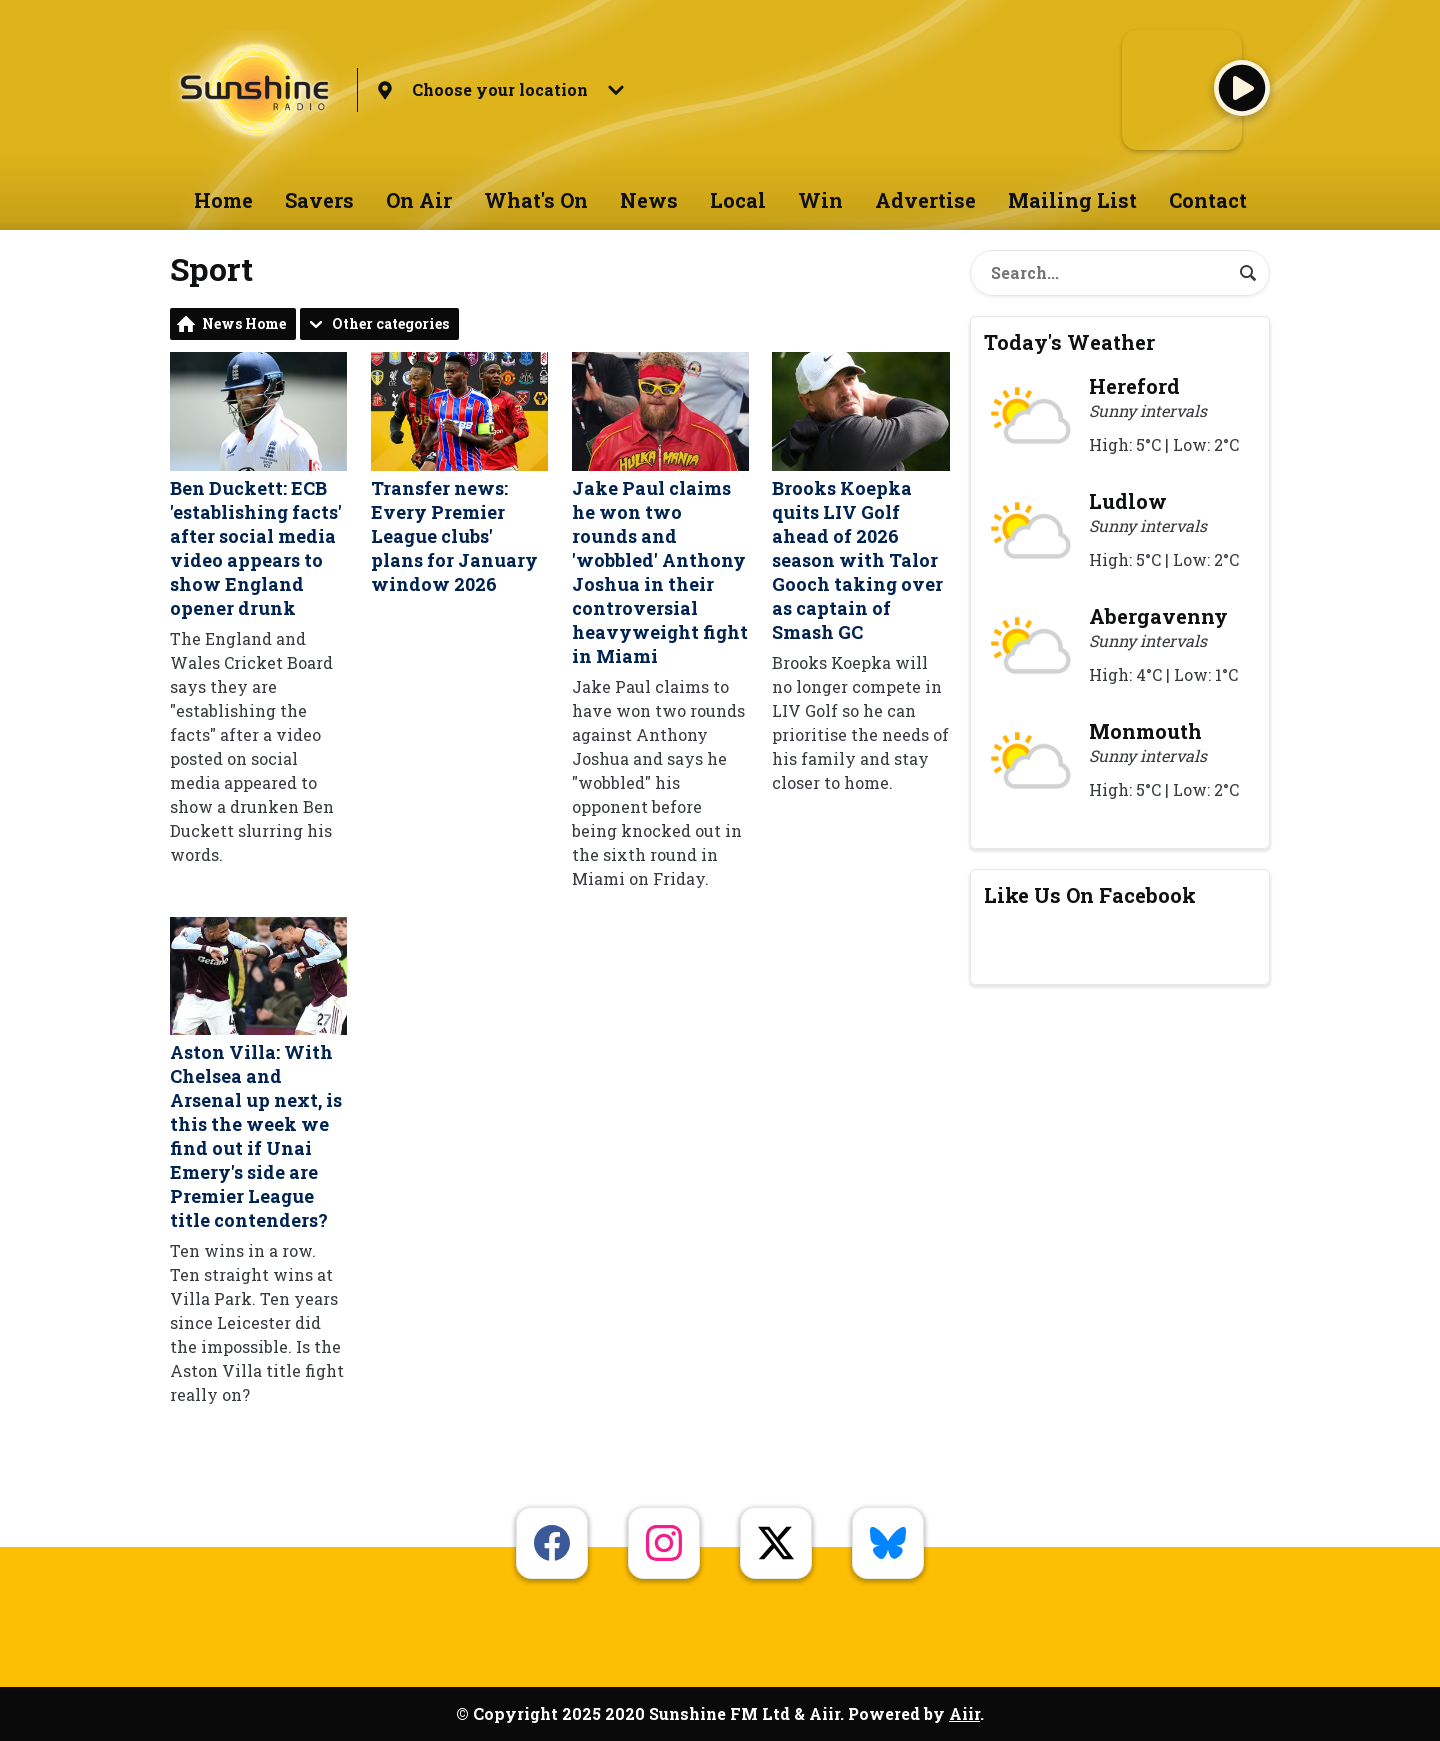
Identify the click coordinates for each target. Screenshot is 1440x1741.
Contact (1208, 200)
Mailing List (1072, 200)
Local (738, 200)
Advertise (925, 200)
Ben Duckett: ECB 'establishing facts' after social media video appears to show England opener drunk (258, 485)
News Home (244, 323)
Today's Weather (1069, 342)
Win (820, 200)
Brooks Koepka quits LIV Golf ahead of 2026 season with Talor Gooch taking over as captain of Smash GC (860, 497)
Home (223, 200)
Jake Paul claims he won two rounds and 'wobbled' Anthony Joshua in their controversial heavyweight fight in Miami (660, 509)
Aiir (964, 1713)
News (649, 200)
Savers (319, 200)
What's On (536, 200)
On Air (419, 200)
